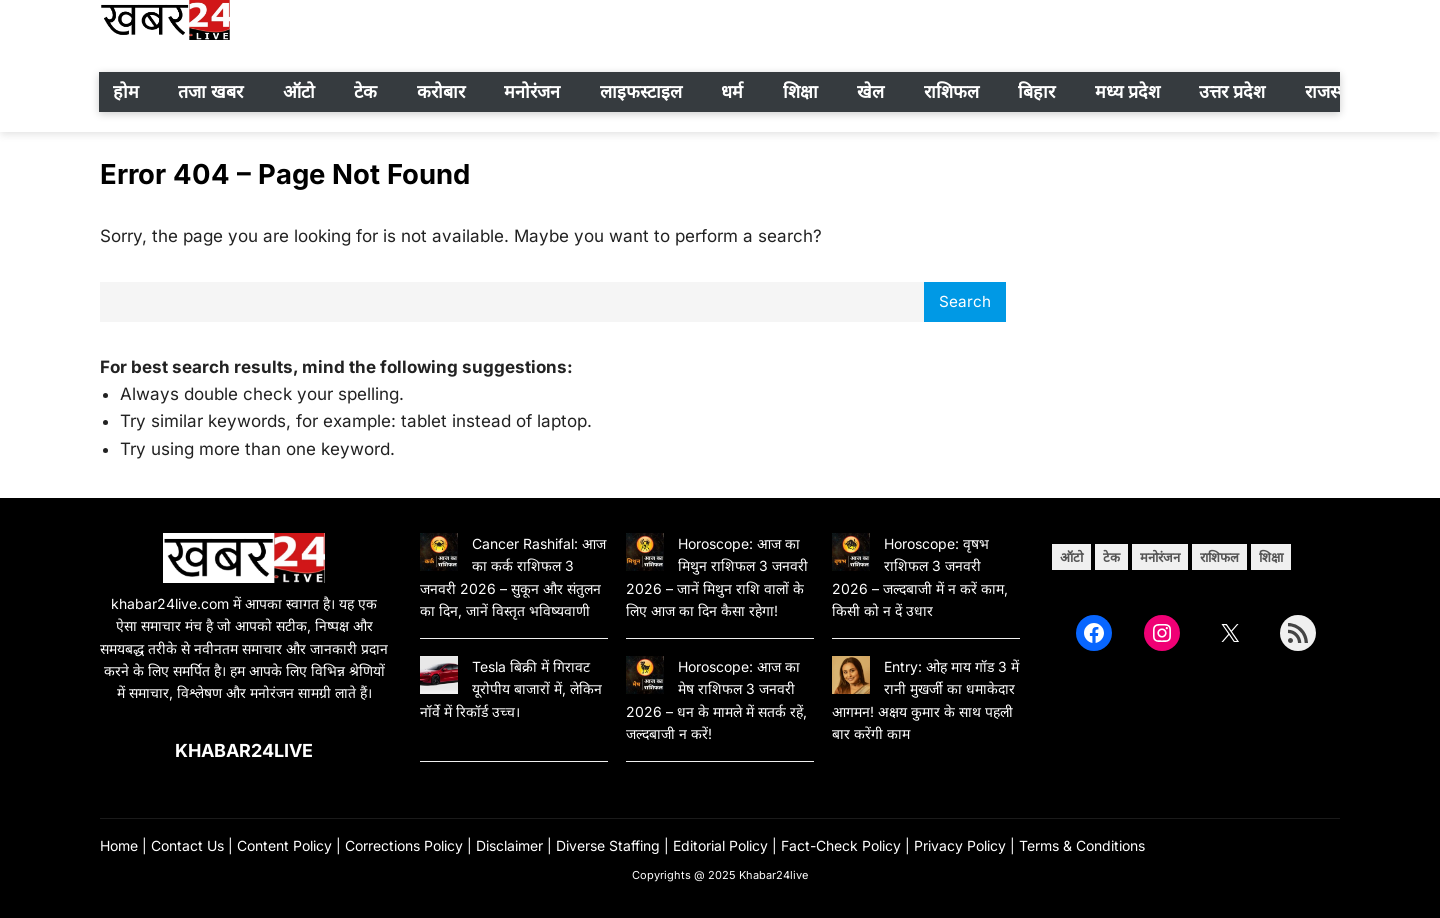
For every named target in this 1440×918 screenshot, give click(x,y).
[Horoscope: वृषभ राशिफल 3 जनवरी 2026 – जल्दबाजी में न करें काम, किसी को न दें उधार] (851, 555)
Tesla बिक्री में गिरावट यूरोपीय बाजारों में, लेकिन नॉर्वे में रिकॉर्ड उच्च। (511, 689)
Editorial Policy (720, 845)
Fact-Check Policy (841, 845)
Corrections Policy (404, 845)
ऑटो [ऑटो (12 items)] (1071, 557)
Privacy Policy (960, 845)
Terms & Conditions (1082, 845)
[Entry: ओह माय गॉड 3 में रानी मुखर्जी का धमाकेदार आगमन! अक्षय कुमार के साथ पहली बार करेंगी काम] (851, 678)
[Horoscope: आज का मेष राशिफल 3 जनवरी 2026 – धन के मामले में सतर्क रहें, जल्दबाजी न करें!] (645, 678)
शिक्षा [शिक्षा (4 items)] (1271, 557)
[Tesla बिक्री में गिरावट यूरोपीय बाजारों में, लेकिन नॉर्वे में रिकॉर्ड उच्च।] (439, 678)
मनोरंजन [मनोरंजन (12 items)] (1160, 557)
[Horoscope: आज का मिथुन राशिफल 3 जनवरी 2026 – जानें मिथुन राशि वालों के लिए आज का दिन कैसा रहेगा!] (645, 555)
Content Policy (284, 845)
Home (119, 845)
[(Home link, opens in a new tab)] (244, 558)
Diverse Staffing (608, 845)
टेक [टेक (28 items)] (1111, 557)
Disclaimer (509, 845)
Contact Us (187, 845)
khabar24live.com (170, 603)
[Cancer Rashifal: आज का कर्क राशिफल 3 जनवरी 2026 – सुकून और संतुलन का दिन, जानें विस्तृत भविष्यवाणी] (439, 555)
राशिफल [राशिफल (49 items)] (1219, 557)
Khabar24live (244, 750)
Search (965, 301)
